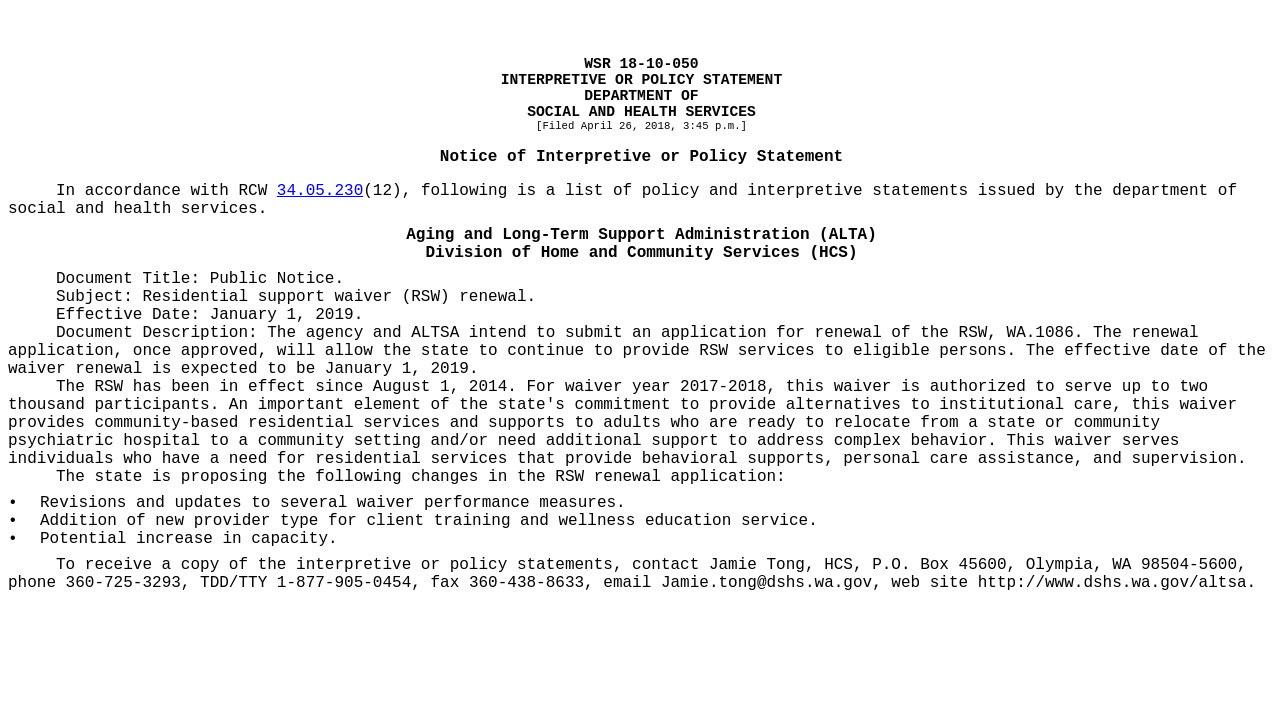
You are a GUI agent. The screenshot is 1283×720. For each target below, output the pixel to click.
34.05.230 (320, 191)
